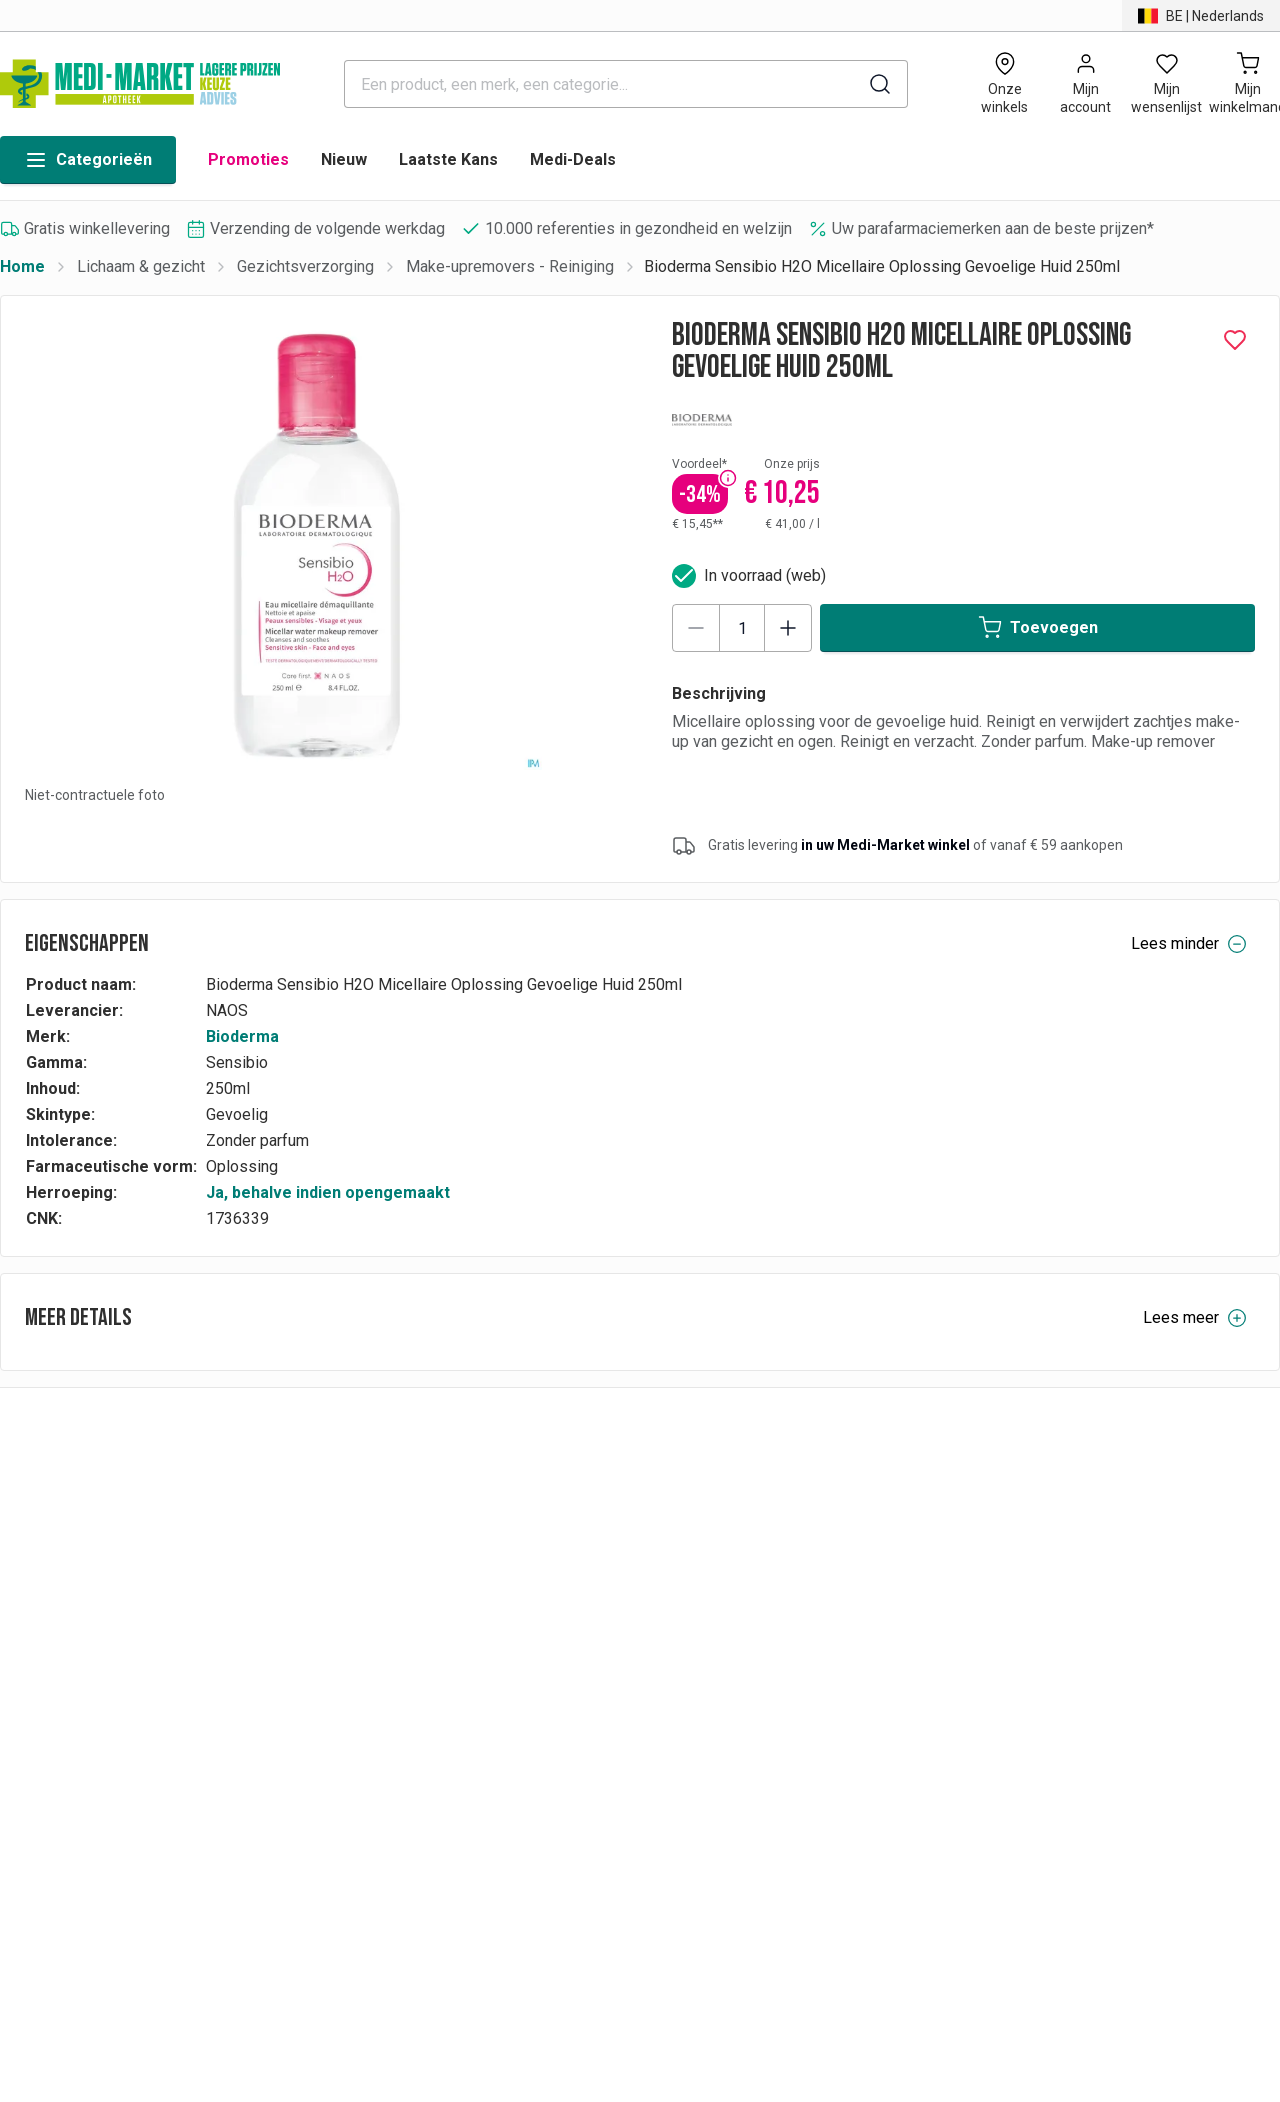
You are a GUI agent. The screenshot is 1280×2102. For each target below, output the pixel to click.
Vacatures (756, 1628)
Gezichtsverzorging (305, 266)
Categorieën (88, 160)
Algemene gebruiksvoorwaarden (1061, 1628)
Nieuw (344, 159)
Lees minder (1189, 944)
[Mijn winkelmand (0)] (1247, 84)
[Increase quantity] (788, 628)
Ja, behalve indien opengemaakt (328, 1192)
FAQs (431, 1600)
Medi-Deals (573, 159)
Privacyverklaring (1008, 1572)
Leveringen (451, 1656)
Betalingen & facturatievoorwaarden (536, 1572)
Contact (974, 1656)
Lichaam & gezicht (141, 266)
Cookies (977, 1684)
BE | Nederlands (79, 1617)
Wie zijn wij (987, 1600)
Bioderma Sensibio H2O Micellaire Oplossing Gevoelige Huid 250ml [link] (882, 266)
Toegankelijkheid (1006, 1712)
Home (22, 266)
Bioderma (242, 1036)
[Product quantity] (742, 628)
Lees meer (1195, 1318)
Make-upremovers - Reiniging (510, 266)
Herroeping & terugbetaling (506, 1628)
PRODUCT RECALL (478, 1712)
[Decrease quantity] (696, 628)
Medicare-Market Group (804, 1600)
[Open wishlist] (1166, 84)
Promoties (248, 159)
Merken (747, 1572)
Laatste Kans (448, 159)
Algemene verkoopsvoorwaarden (527, 1684)
